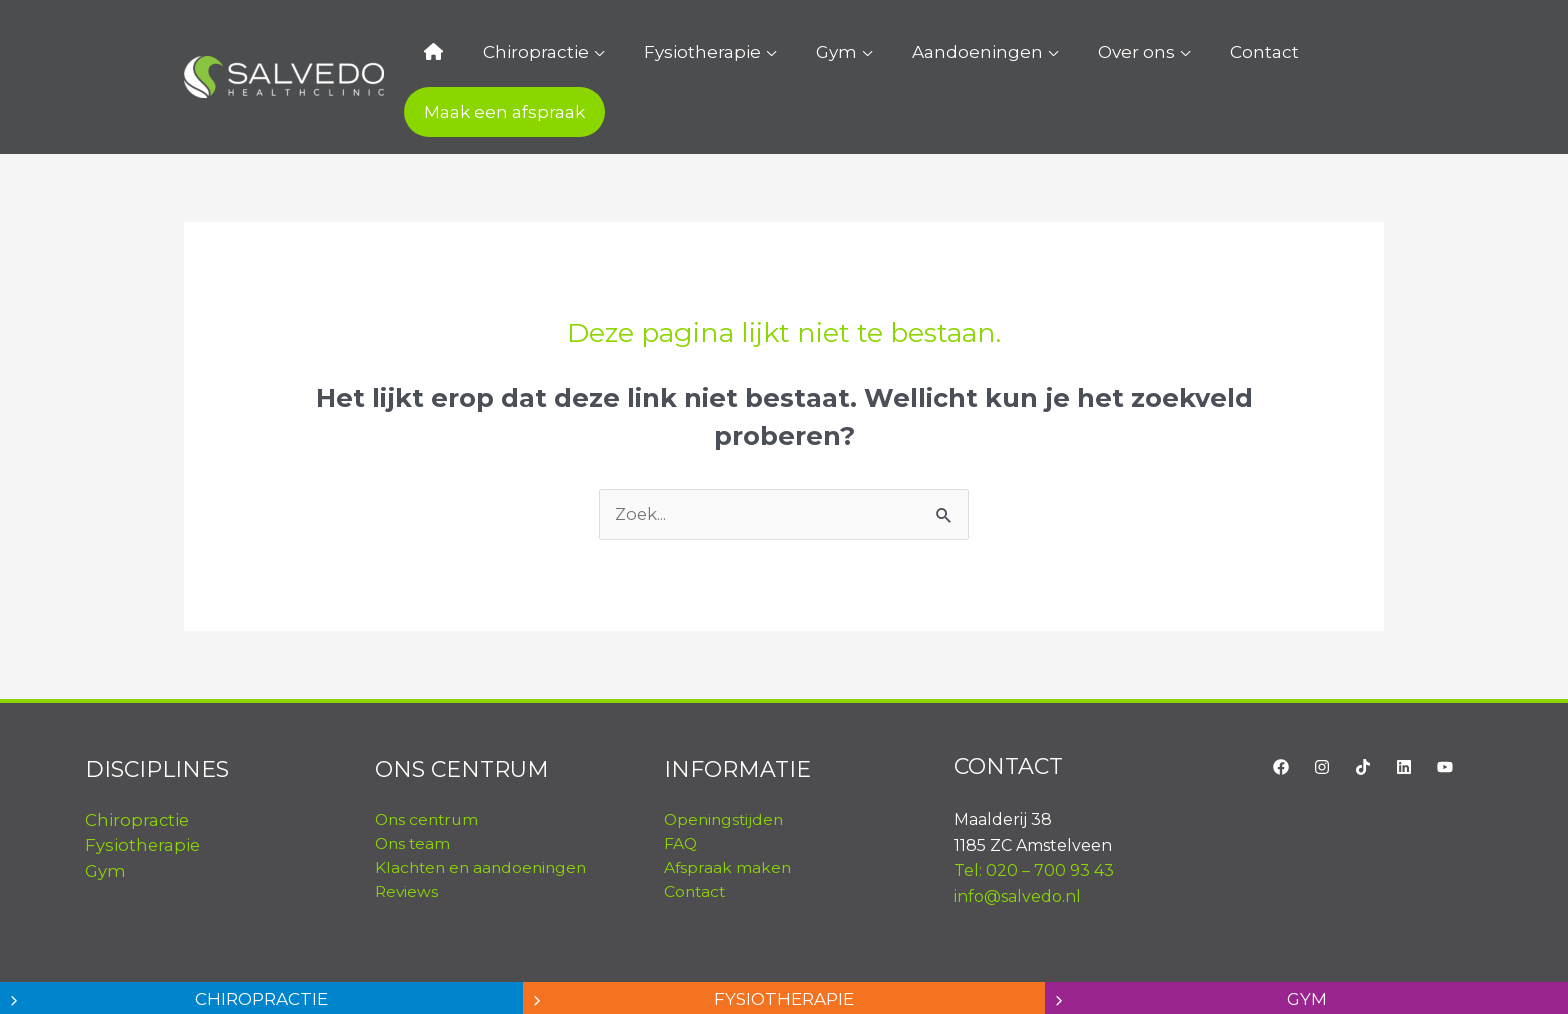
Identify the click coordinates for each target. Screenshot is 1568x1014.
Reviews (407, 842)
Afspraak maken (728, 818)
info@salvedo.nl (1017, 846)
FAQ (681, 794)
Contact (1158, 52)
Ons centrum (429, 770)
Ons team (414, 794)
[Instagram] (1322, 717)
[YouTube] (1445, 717)
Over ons (1050, 52)
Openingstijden (726, 770)
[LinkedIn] (1404, 717)
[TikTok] (1363, 717)
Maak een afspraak (1293, 52)
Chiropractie (530, 52)
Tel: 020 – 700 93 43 (1034, 821)
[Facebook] (1281, 717)
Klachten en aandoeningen (484, 818)
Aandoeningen (911, 52)
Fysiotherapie (676, 52)
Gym (790, 52)
